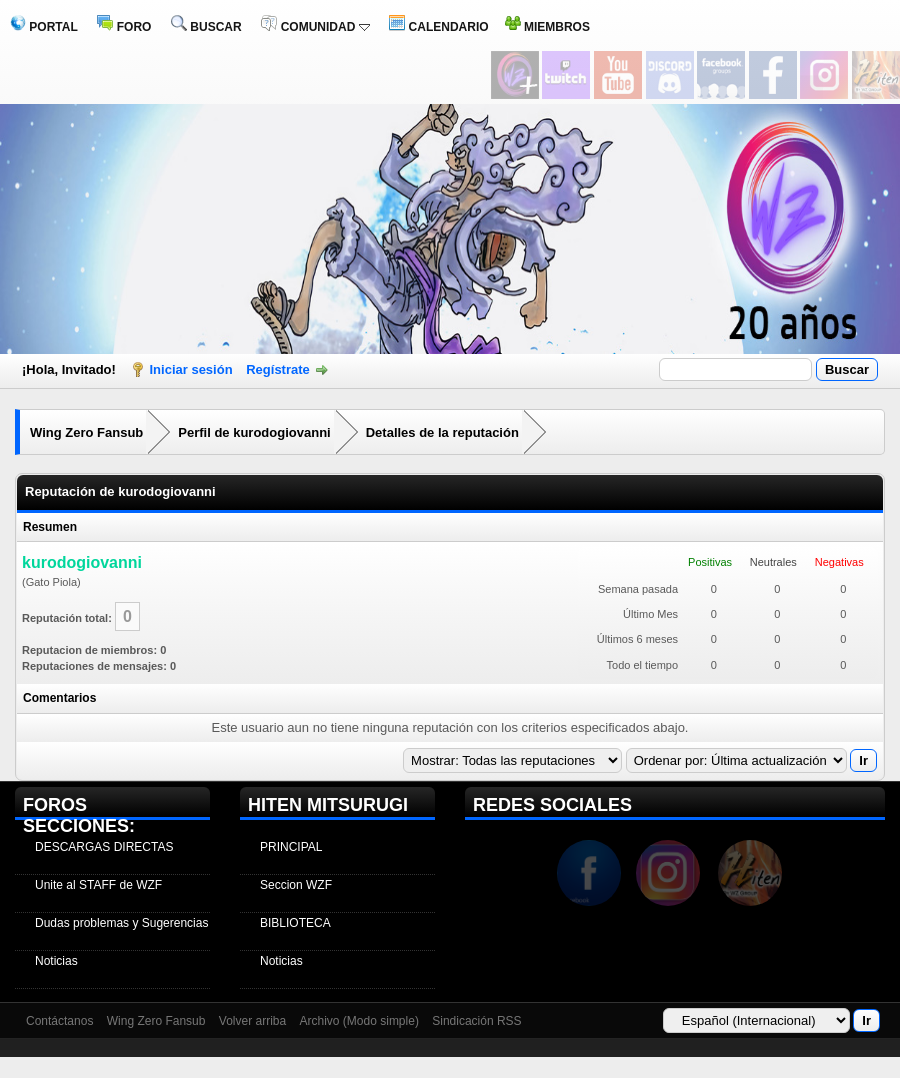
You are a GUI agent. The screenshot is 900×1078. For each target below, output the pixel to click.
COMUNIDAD (315, 27)
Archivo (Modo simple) (359, 1021)
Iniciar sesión (191, 369)
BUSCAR (206, 27)
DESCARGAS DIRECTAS (104, 847)
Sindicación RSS (476, 1021)
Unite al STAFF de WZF (98, 885)
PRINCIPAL (291, 847)
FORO (124, 27)
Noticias (56, 961)
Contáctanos (59, 1021)
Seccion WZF (296, 885)
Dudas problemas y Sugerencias (121, 923)
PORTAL (44, 27)
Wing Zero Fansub (86, 432)
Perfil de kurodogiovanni (254, 432)
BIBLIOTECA (295, 923)
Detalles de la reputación (442, 432)
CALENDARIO (438, 27)
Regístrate (278, 369)
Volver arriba (252, 1021)
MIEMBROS (547, 27)
